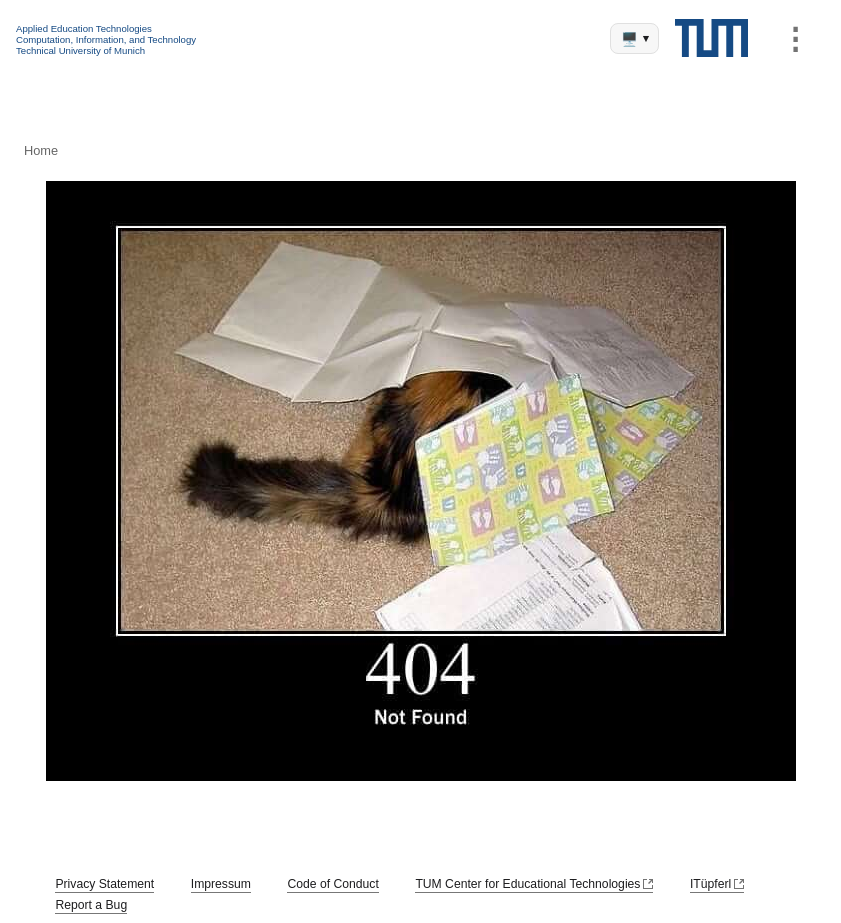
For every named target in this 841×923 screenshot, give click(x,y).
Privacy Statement (104, 884)
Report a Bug (91, 905)
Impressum (221, 884)
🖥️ (635, 39)
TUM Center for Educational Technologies (527, 884)
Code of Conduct (332, 884)
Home (41, 150)
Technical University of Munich (80, 50)
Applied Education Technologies (84, 28)
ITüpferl (710, 884)
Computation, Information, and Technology (106, 39)
